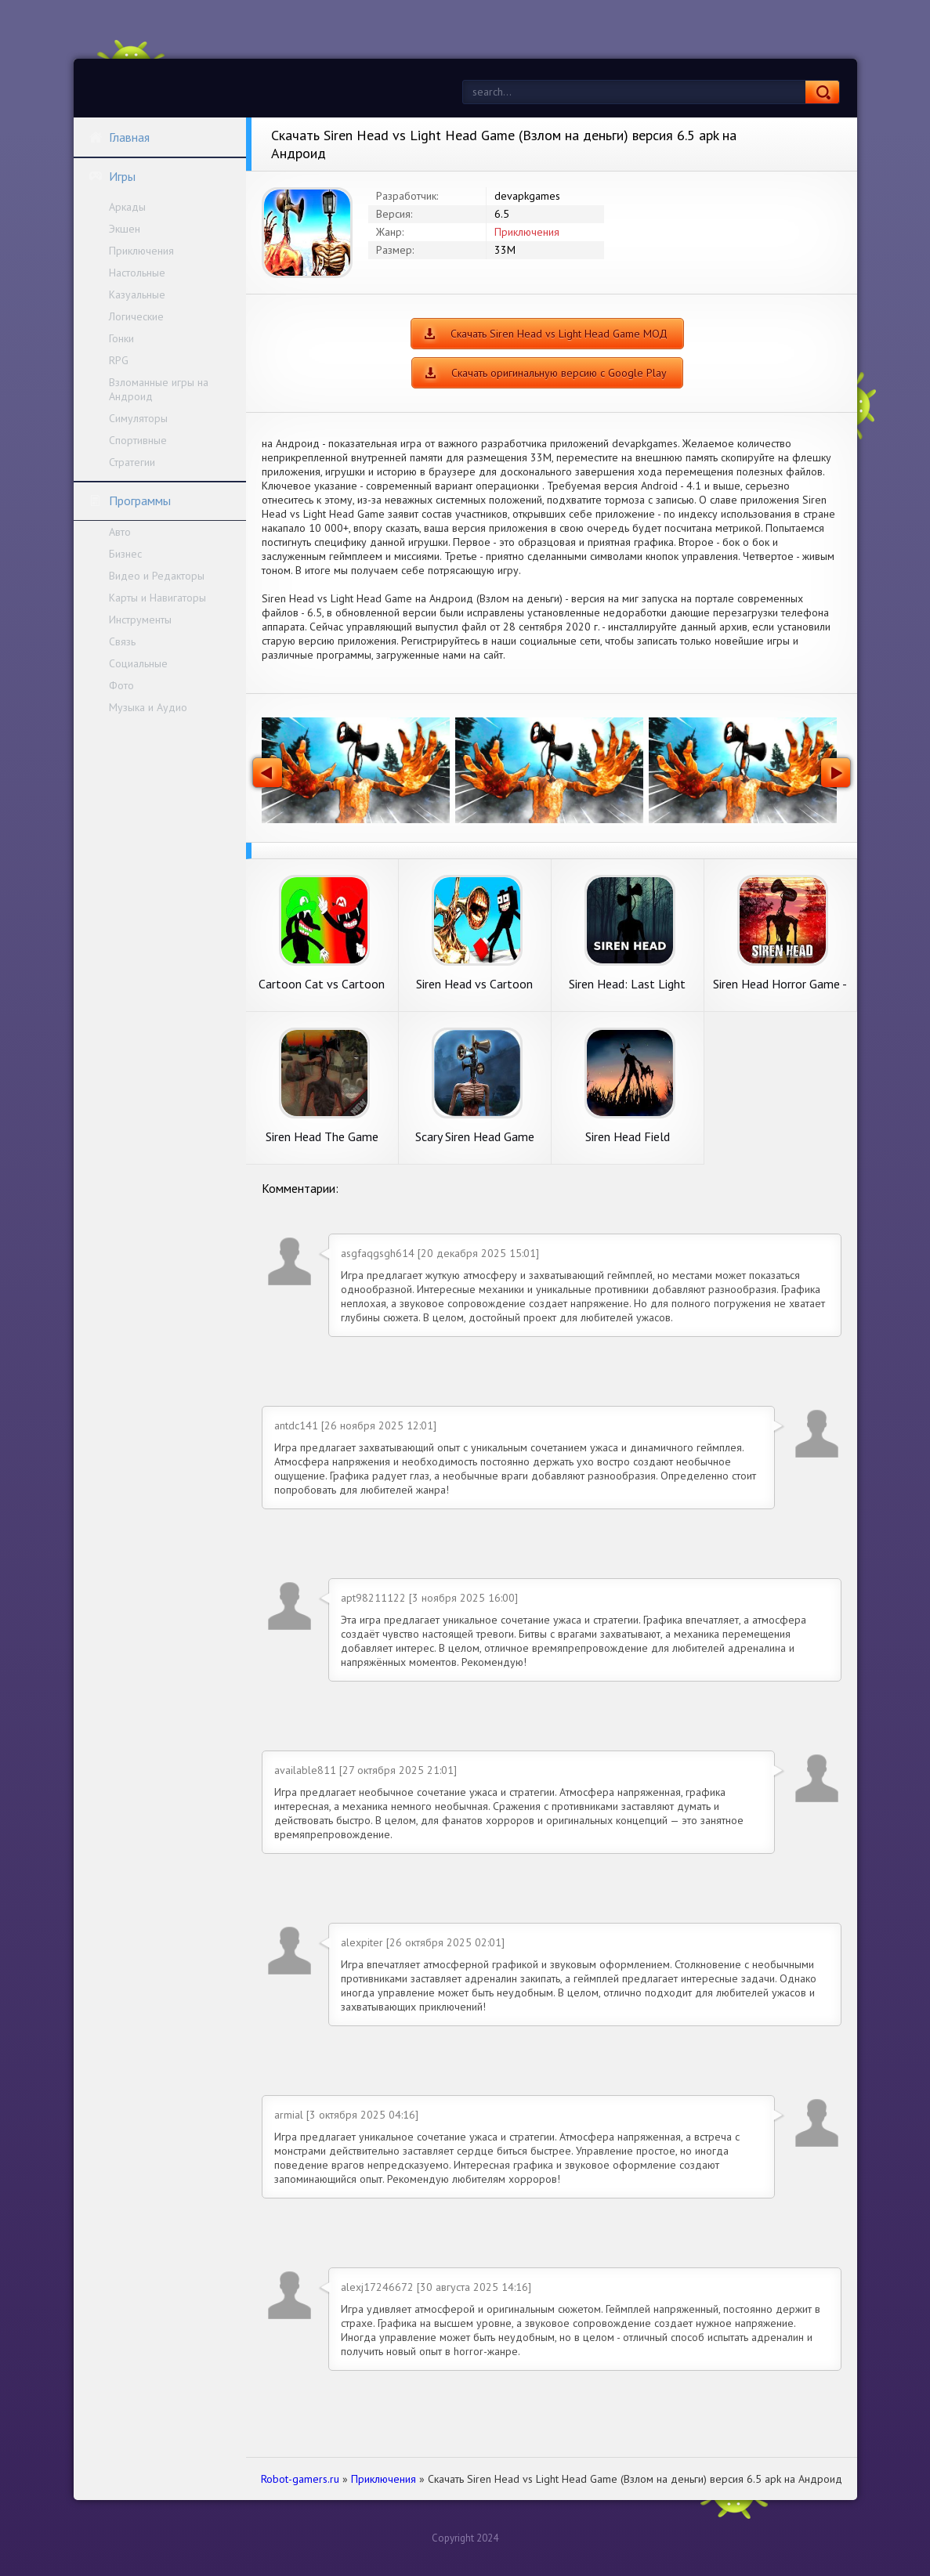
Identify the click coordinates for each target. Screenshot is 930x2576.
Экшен (124, 229)
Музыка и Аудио (148, 707)
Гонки (121, 338)
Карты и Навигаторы (157, 598)
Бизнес (125, 554)
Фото (121, 685)
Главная (119, 137)
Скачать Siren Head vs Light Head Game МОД (559, 334)
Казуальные (137, 294)
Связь (122, 641)
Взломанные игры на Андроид (158, 389)
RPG (118, 360)
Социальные (138, 663)
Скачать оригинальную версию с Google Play (559, 373)
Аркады (127, 207)
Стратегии (132, 462)
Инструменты (140, 619)
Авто (120, 532)
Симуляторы (138, 418)
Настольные (137, 273)
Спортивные (138, 440)
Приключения (141, 251)
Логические (136, 316)
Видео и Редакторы (156, 576)
